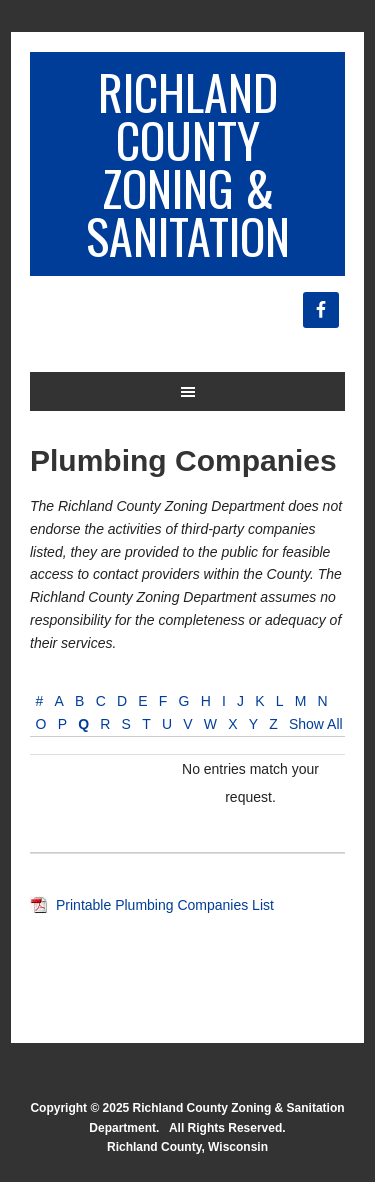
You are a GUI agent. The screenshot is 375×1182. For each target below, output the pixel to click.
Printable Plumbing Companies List (165, 905)
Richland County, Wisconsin (187, 1147)
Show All (316, 724)
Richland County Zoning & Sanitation (188, 163)
